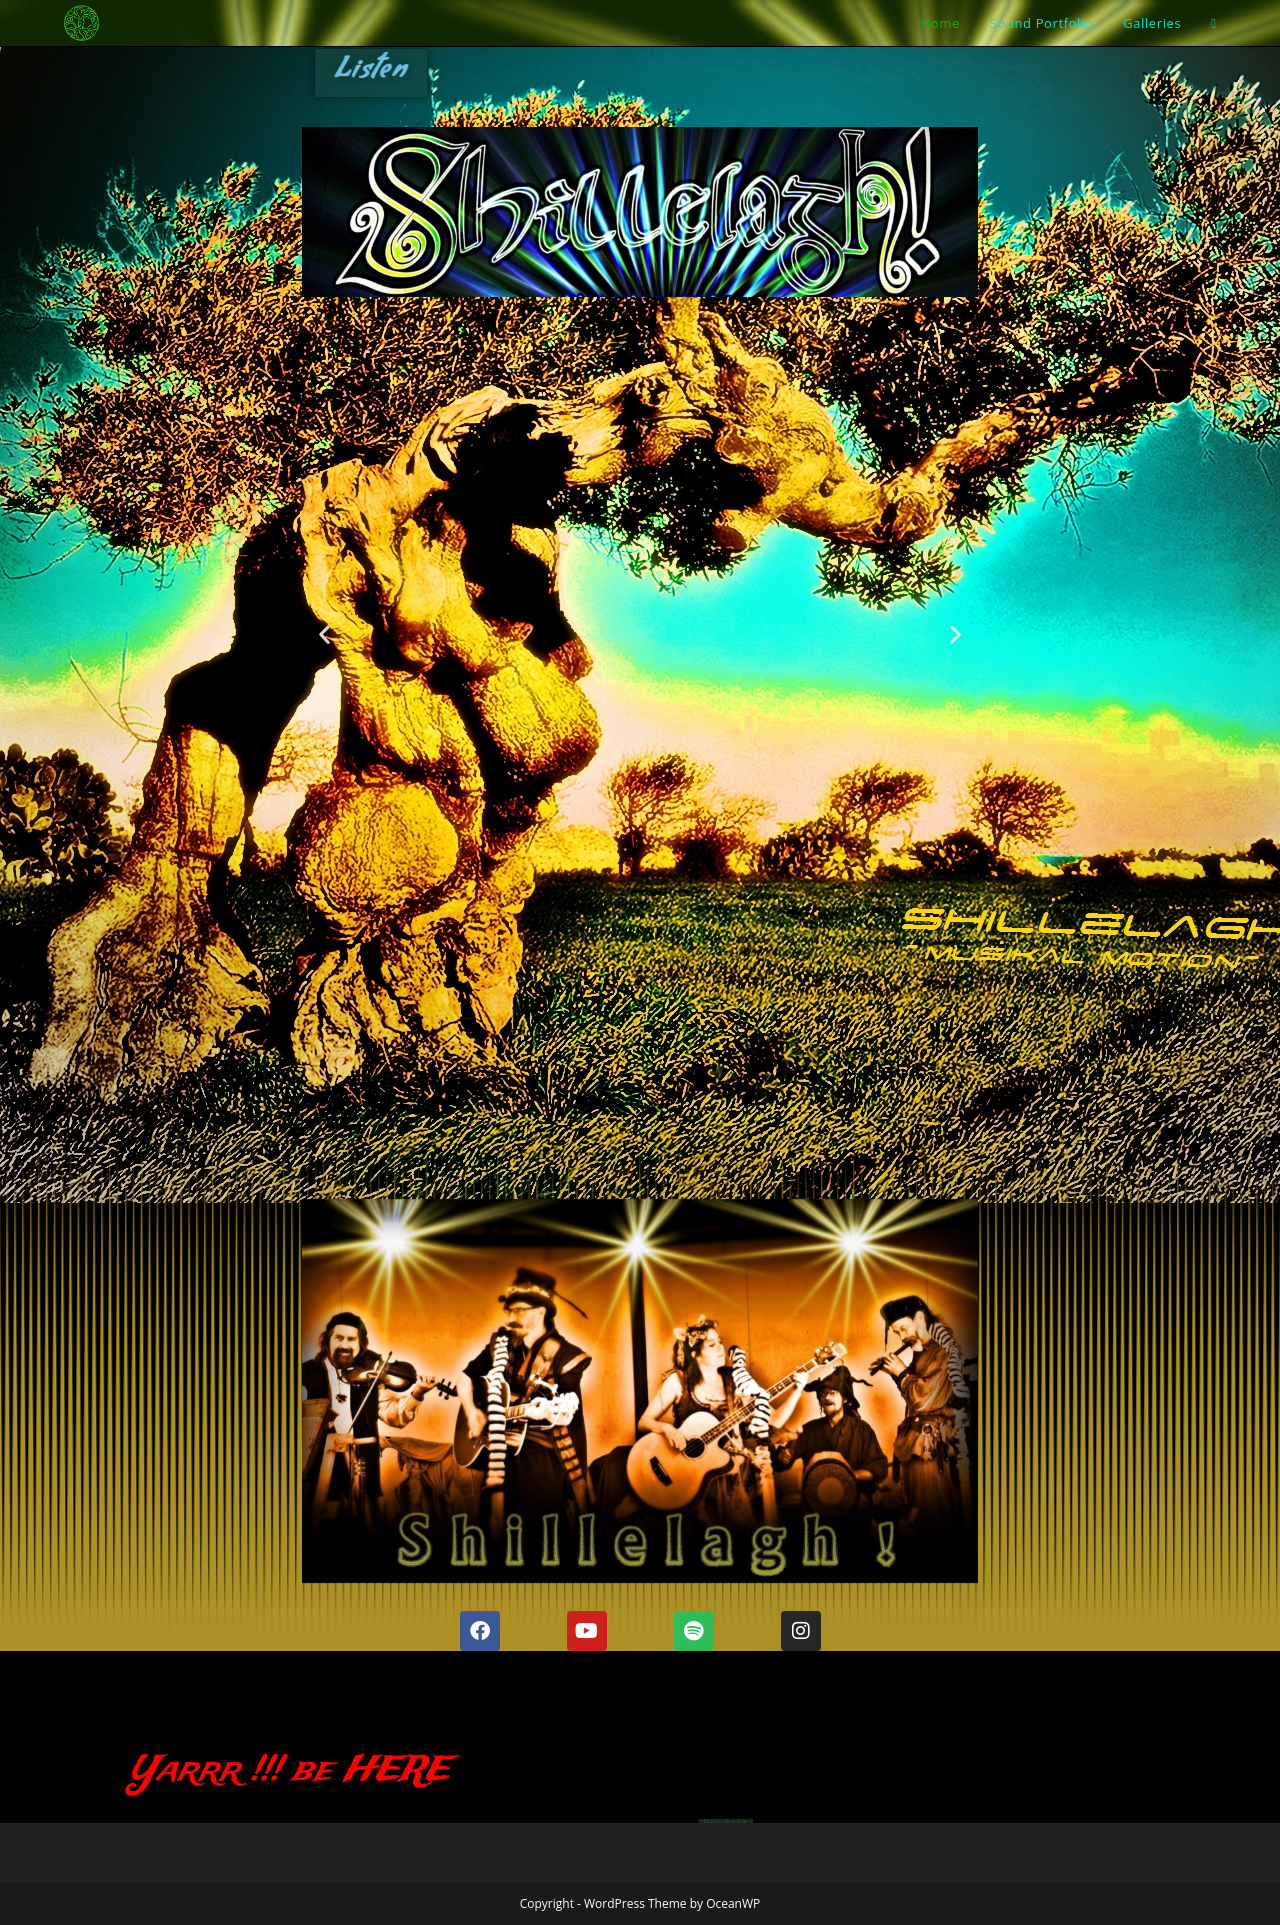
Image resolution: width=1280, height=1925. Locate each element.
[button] (324, 633)
